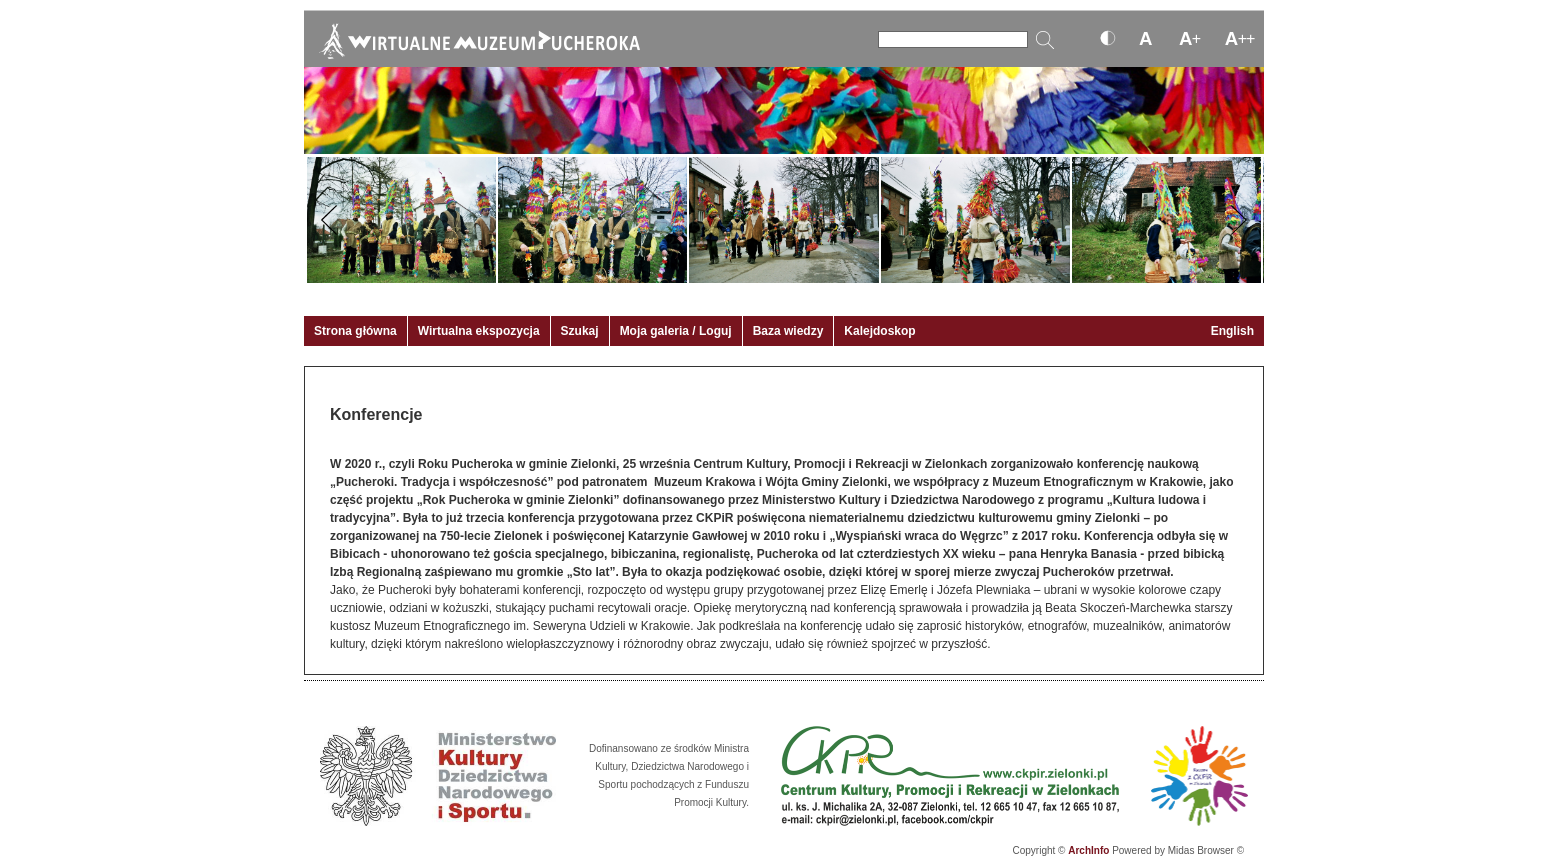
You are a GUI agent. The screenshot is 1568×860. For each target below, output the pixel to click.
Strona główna (355, 331)
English (1232, 331)
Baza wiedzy (788, 331)
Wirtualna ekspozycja (479, 331)
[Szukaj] (953, 39)
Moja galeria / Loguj (676, 331)
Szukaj (580, 331)
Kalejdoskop (879, 331)
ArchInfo (1088, 850)
